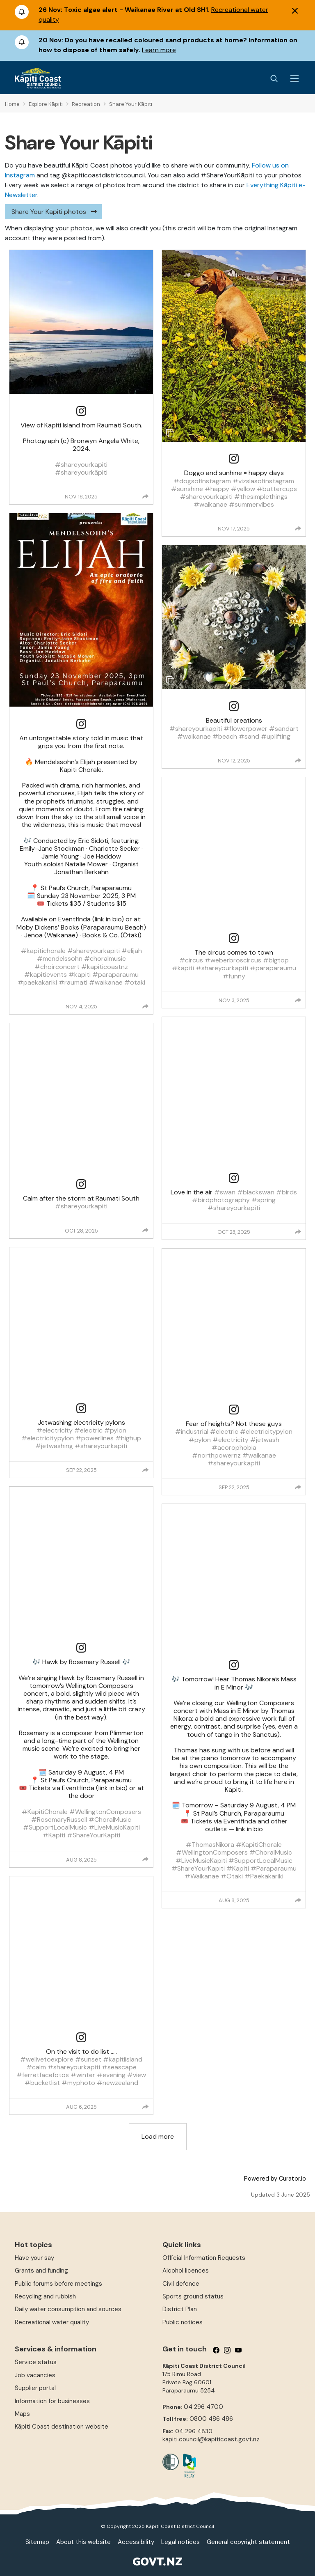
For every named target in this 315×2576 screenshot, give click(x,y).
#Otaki (232, 1876)
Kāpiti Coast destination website (61, 2426)
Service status (36, 2362)
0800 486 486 (211, 2419)
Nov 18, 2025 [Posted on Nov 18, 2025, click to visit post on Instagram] (81, 496)
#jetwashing (54, 1446)
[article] (81, 377)
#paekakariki (37, 982)
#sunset (88, 2059)
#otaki (134, 982)
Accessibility (136, 2542)
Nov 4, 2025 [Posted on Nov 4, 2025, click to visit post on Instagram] (81, 1006)
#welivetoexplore (46, 2059)
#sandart (284, 728)
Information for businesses (52, 2401)
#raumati (73, 982)
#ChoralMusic (110, 1819)
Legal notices (180, 2542)
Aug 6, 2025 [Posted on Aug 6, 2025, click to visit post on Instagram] (81, 2106)
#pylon (115, 1430)
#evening (111, 2075)
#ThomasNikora (210, 1844)
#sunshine (187, 488)
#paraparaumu (115, 974)
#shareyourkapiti (81, 464)
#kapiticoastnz (104, 966)
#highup (128, 1438)
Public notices (182, 2322)
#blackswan (255, 1192)
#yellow (243, 488)
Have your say (34, 2258)
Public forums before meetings (58, 2284)
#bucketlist (42, 2082)
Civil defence (180, 2284)
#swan (224, 1192)
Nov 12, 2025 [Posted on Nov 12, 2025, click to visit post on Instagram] (234, 760)
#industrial (191, 1431)
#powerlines (94, 1438)
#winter (83, 2075)
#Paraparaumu (274, 1868)
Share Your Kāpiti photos (48, 211)
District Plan (179, 2309)
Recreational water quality (52, 2322)
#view (136, 2075)
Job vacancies (35, 2375)
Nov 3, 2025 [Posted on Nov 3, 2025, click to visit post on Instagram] (234, 1000)
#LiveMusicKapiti (114, 1827)
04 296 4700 (203, 2407)
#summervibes (251, 504)
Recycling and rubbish (45, 2296)
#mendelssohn (59, 958)
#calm (36, 2067)
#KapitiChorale (45, 1811)
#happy (217, 488)
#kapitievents (45, 974)
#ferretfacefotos (42, 2075)
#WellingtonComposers (105, 1811)
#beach (224, 736)
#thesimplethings (261, 496)
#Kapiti (54, 1835)
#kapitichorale (43, 950)
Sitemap (37, 2542)
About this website (83, 2542)
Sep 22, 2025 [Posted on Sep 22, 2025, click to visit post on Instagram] (81, 1470)
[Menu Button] (294, 78)
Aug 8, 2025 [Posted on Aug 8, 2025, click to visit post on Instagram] (81, 1859)
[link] (81, 411)
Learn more (159, 50)
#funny (234, 976)
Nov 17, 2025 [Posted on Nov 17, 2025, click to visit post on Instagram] (234, 528)
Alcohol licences (185, 2270)
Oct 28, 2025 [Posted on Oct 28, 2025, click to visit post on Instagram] (81, 1230)
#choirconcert (57, 966)
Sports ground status (193, 2296)
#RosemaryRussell (59, 1819)
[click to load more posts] (158, 2136)
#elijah (131, 950)
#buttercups (277, 488)
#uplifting (275, 736)
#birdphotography (221, 1200)
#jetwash (264, 1439)
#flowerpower (245, 728)
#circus (191, 960)
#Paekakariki (263, 1876)
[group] (145, 496)
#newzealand (117, 2082)
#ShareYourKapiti (93, 1835)
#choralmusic (105, 958)
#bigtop (276, 960)
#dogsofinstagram (202, 481)
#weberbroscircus (233, 960)
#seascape (119, 2067)
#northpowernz (216, 1455)
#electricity (55, 1430)
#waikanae (106, 982)
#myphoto (78, 2082)
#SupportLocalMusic (55, 1827)
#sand (249, 736)
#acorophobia (234, 1447)
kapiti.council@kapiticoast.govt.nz (211, 2439)
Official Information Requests (203, 2258)
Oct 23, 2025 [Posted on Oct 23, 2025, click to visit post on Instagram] (233, 1231)
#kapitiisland (122, 2059)
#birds (286, 1192)
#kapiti (79, 974)
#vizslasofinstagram (263, 481)
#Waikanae (202, 1876)
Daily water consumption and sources (68, 2309)
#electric (88, 1430)
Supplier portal (35, 2388)
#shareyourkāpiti (81, 472)
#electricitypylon (47, 1438)
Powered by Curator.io (275, 2178)
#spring (263, 1200)
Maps (22, 2414)
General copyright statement (248, 2542)
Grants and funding (41, 2270)
